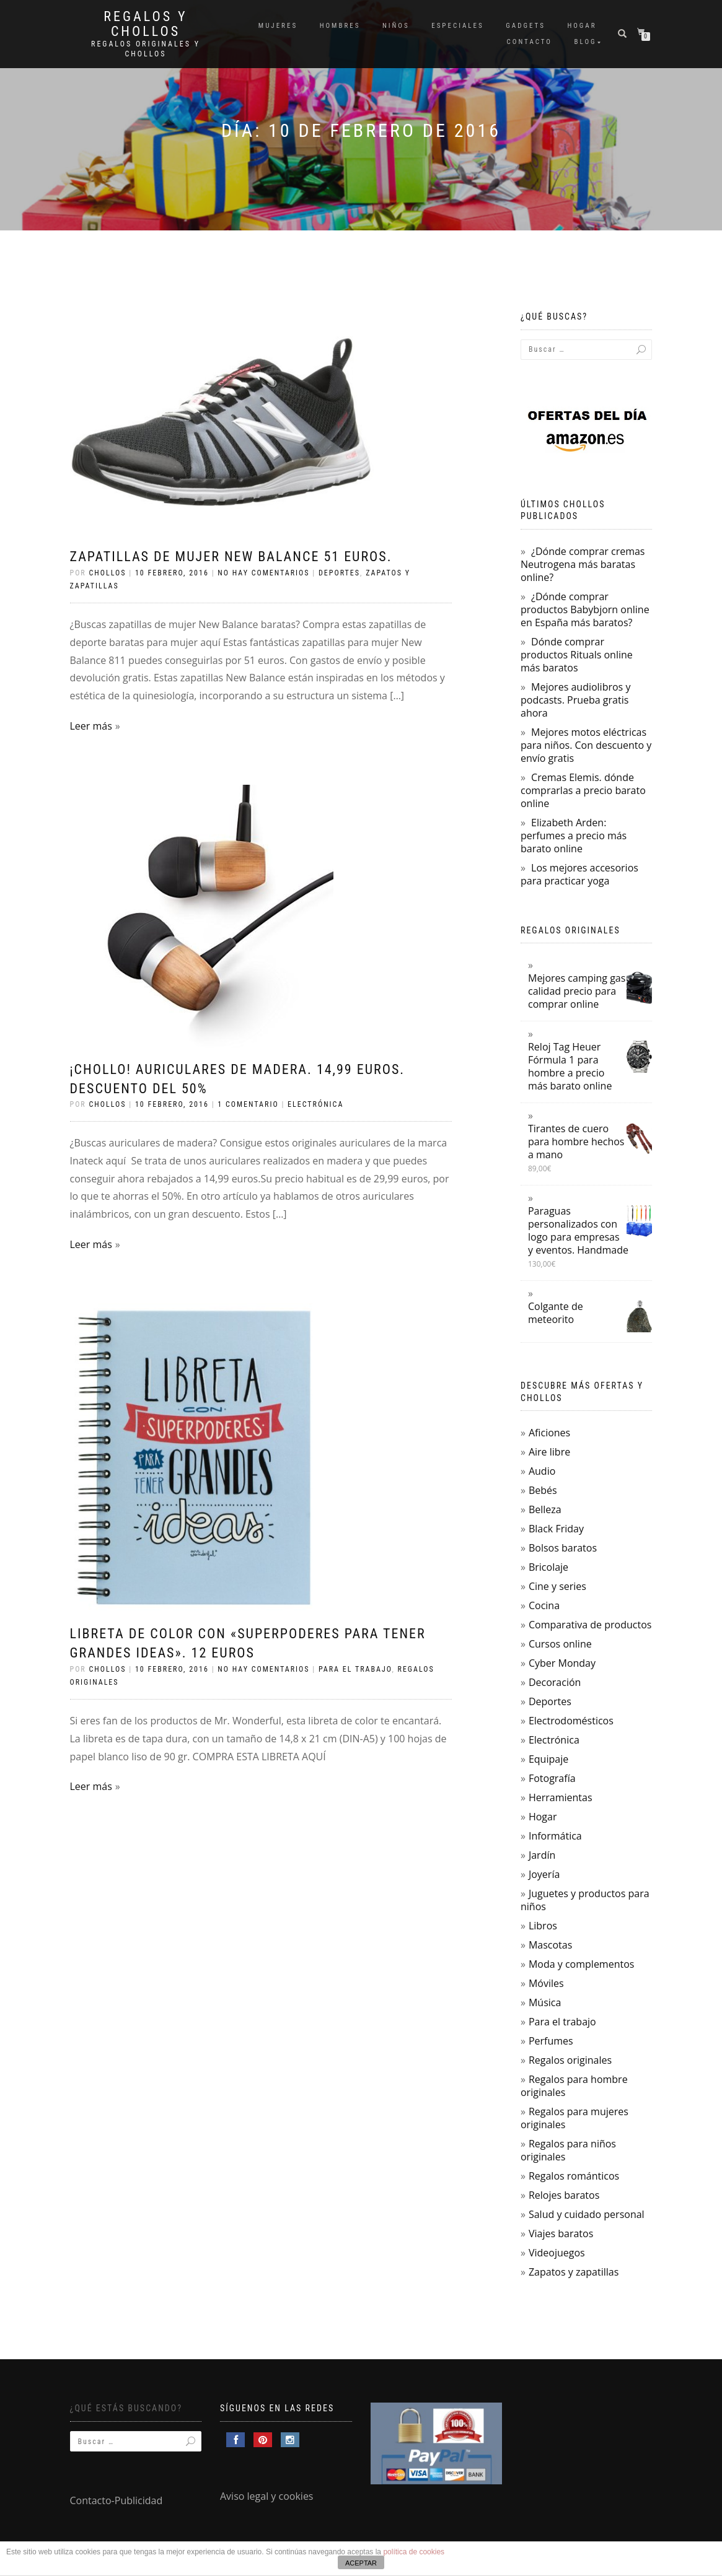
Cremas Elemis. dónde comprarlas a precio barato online (583, 790)
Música (545, 2002)
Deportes (339, 573)
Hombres (340, 26)
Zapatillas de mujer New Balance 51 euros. (231, 556)
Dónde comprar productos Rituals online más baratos (577, 655)
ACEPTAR (361, 2563)
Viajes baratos (561, 2233)
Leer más (91, 726)
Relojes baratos (564, 2195)
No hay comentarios (263, 573)
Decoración (555, 1682)
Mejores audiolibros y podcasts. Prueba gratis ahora (575, 700)
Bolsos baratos (563, 1548)
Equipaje (548, 1759)
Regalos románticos (574, 2176)
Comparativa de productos (590, 1624)
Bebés (543, 1490)
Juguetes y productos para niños (585, 1900)
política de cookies (413, 2552)
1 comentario (248, 1104)
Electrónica (315, 1104)
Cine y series (557, 1586)
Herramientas (560, 1797)
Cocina (544, 1605)
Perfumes (551, 2041)
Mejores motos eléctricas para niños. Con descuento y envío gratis (586, 745)
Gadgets (525, 26)
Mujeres (277, 26)
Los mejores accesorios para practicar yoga (579, 874)
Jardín (542, 1855)
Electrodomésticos (571, 1720)
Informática (555, 1836)
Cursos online (560, 1644)
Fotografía (552, 1778)
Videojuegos (557, 2252)
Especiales (457, 26)
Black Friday (556, 1528)
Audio (542, 1471)
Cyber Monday (562, 1663)
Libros (543, 1925)
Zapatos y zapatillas (574, 2272)
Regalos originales (570, 2060)
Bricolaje (548, 1567)
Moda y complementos (582, 1964)
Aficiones (549, 1432)
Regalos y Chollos (145, 24)
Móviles (546, 1983)
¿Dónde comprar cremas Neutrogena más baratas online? (583, 564)
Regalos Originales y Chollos (145, 49)
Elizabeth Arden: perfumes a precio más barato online (574, 835)
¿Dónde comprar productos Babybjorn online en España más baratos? (585, 609)
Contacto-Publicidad (116, 2500)
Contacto (529, 42)
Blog (586, 42)
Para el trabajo (355, 1669)
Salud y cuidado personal (587, 2214)
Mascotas (550, 1945)
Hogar (581, 26)
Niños (396, 26)
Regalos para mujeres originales (574, 2118)
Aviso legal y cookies (267, 2496)
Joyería (544, 1874)
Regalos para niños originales (568, 2150)
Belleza (545, 1509)
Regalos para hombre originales (574, 2085)
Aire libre (549, 1452)
